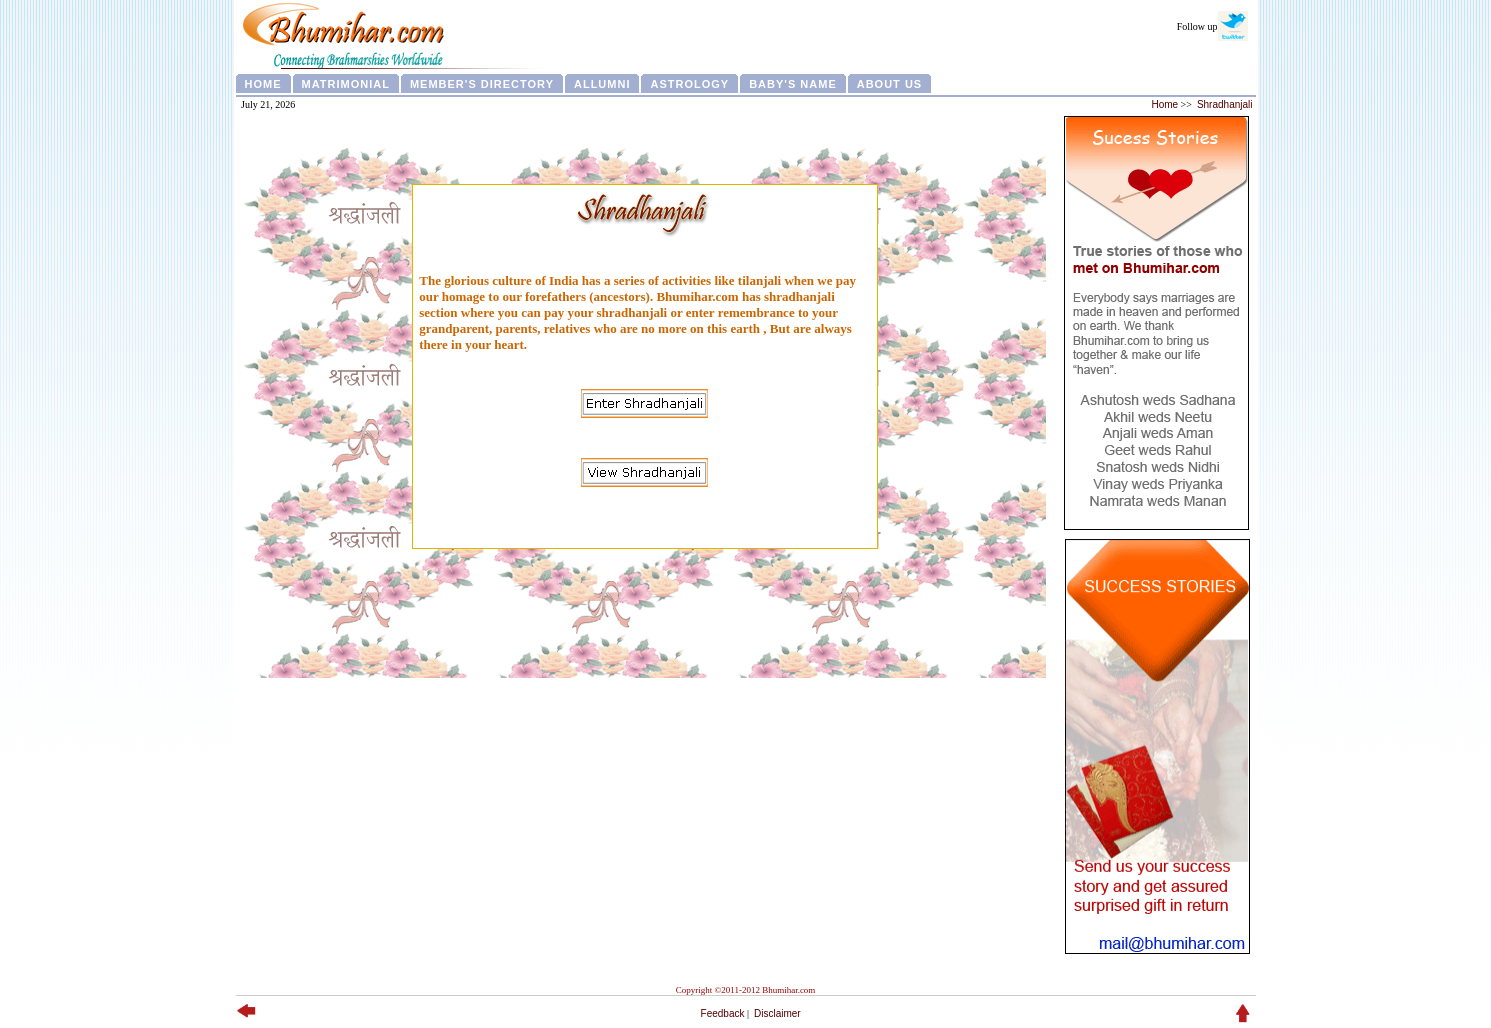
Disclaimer (777, 1013)
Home (1164, 104)
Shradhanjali (1225, 104)
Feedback (723, 1013)
